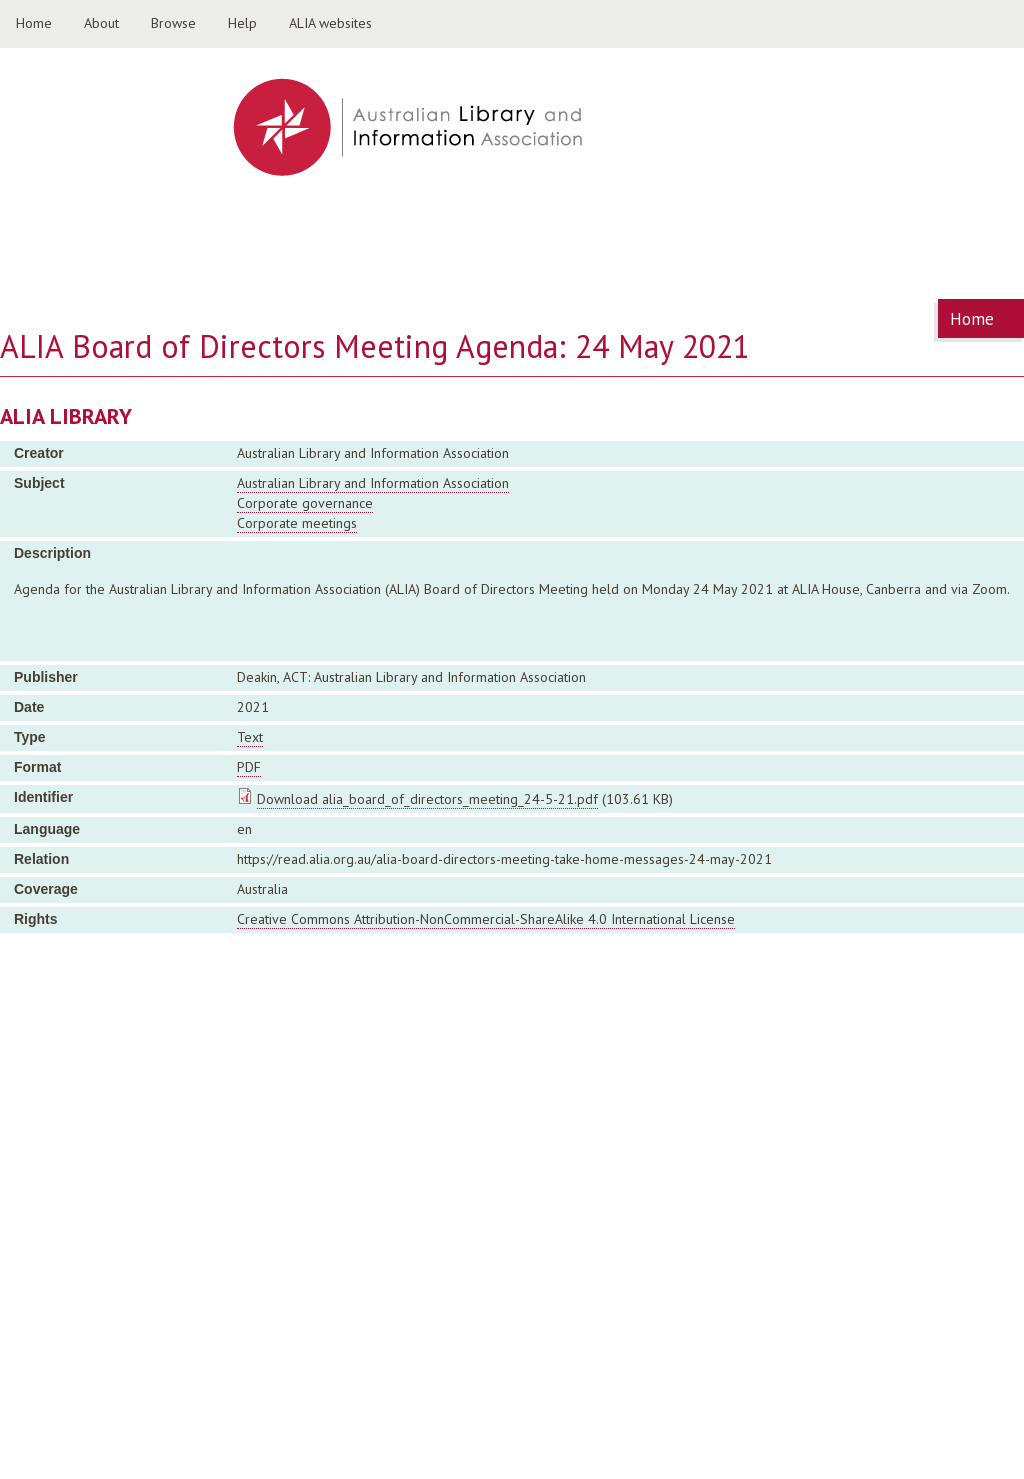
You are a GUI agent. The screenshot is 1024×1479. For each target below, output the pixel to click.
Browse (173, 23)
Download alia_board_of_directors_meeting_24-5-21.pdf (427, 799)
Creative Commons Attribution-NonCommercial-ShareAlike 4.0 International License (486, 919)
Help (242, 23)
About (101, 23)
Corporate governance (305, 503)
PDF (249, 767)
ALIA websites (330, 23)
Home (34, 23)
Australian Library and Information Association (373, 483)
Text (250, 737)
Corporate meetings (297, 523)
